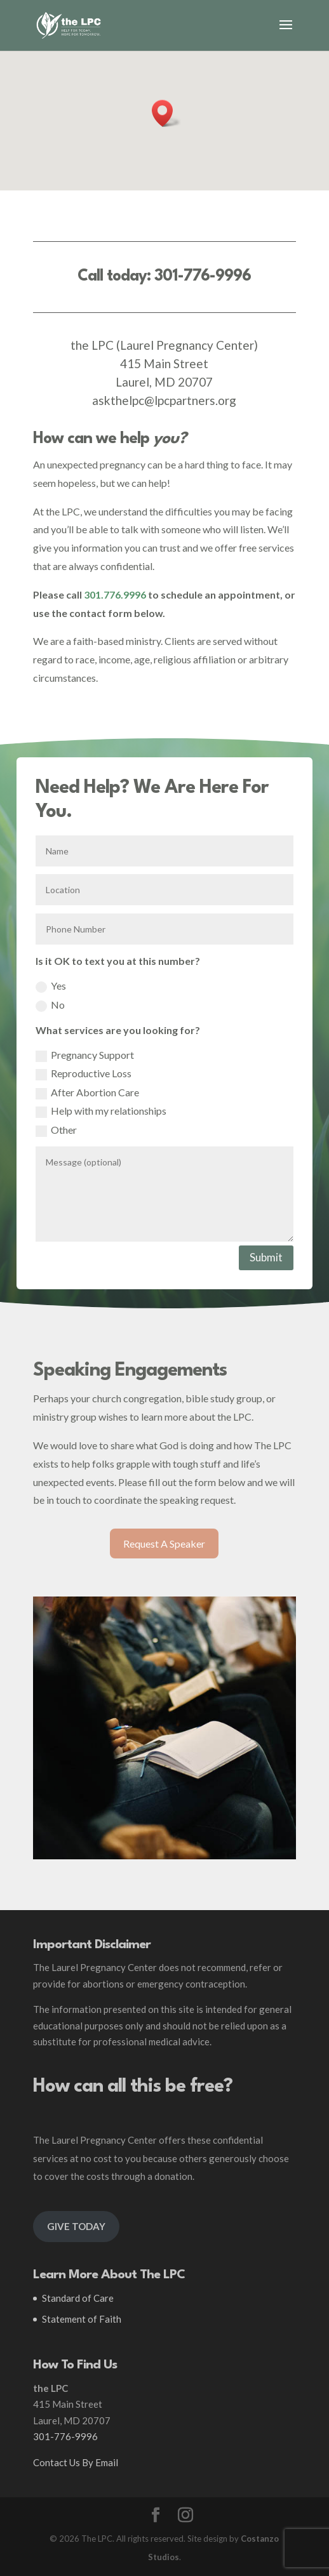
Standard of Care (78, 2298)
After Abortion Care (87, 1092)
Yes (51, 986)
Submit (266, 1257)
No (50, 1005)
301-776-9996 (202, 276)
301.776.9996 (115, 594)
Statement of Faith (81, 2319)
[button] (166, 113)
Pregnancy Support (85, 1055)
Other (56, 1130)
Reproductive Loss (83, 1073)
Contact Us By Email (75, 2462)
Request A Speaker (164, 1543)
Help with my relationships (101, 1111)
